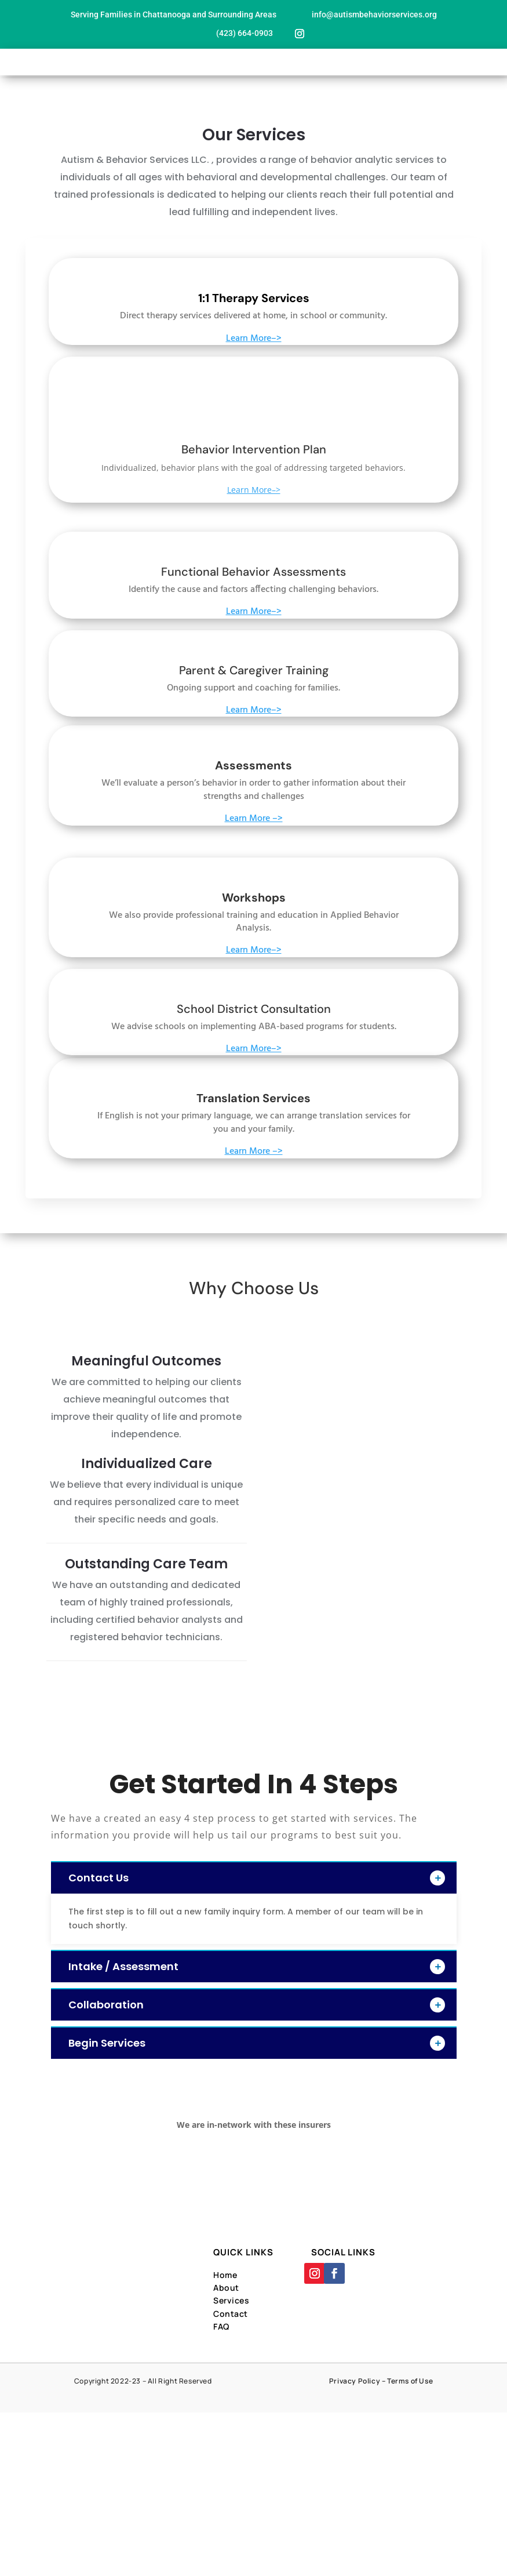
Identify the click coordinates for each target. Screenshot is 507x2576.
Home (225, 2274)
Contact (230, 2313)
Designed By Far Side (294, 2393)
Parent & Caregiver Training (254, 670)
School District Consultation (254, 1008)
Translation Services (253, 1098)
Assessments (253, 765)
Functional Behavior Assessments (253, 571)
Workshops (254, 897)
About (226, 2287)
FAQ (221, 2326)
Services (231, 2300)
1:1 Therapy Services (253, 298)
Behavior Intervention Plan (253, 449)
